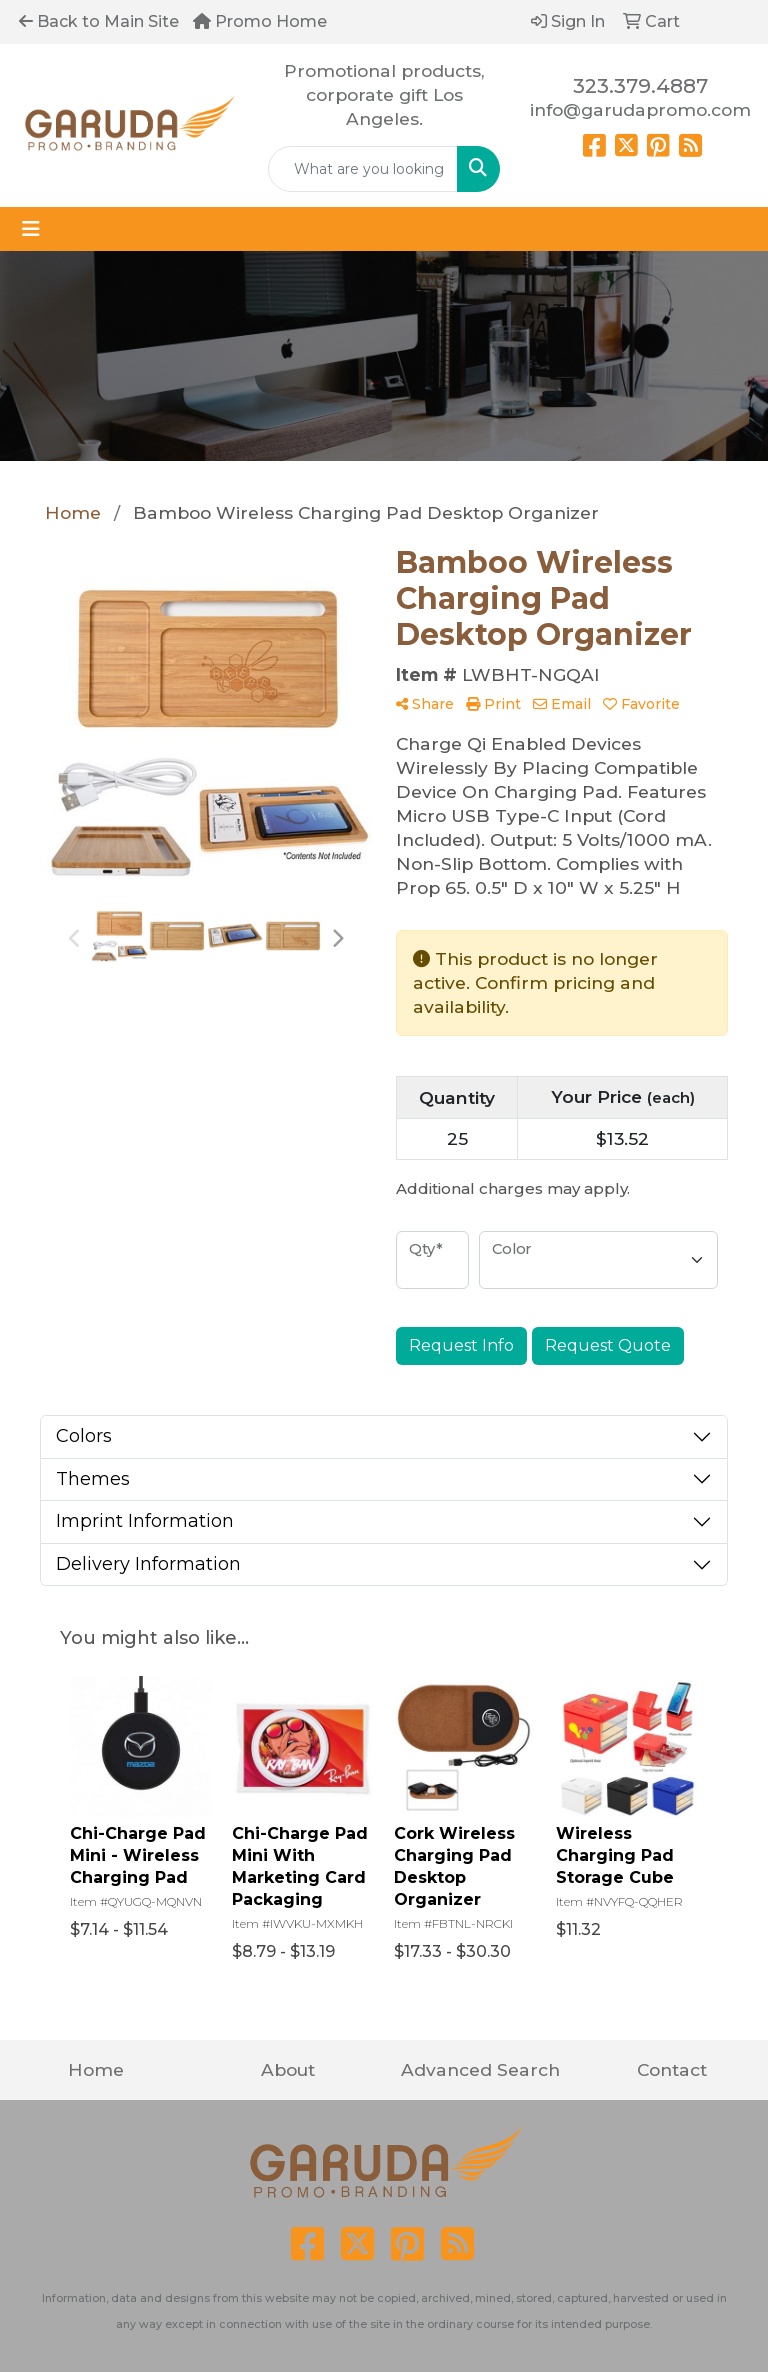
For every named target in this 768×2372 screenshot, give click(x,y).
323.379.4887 (640, 86)
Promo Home (260, 21)
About (288, 2069)
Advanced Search (480, 2069)
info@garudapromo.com (640, 109)
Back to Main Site (99, 21)
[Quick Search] (363, 169)
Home (96, 2069)
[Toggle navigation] (31, 229)
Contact (672, 2069)
